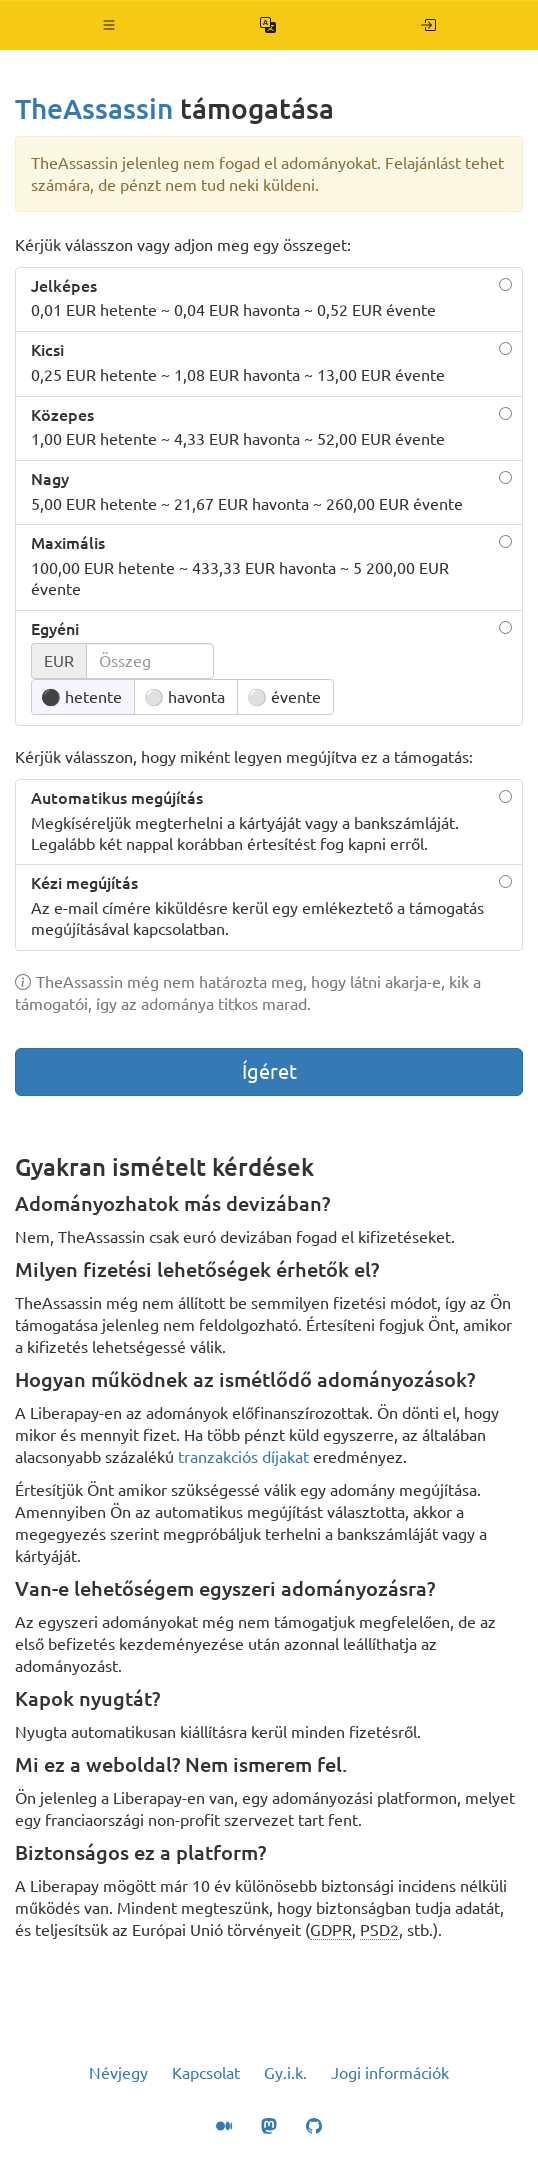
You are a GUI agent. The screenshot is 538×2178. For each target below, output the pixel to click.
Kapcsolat (206, 2073)
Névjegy (118, 2073)
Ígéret (269, 1071)
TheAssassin (94, 108)
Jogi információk (390, 2073)
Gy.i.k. (285, 2073)
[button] (109, 25)
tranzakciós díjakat (243, 1457)
